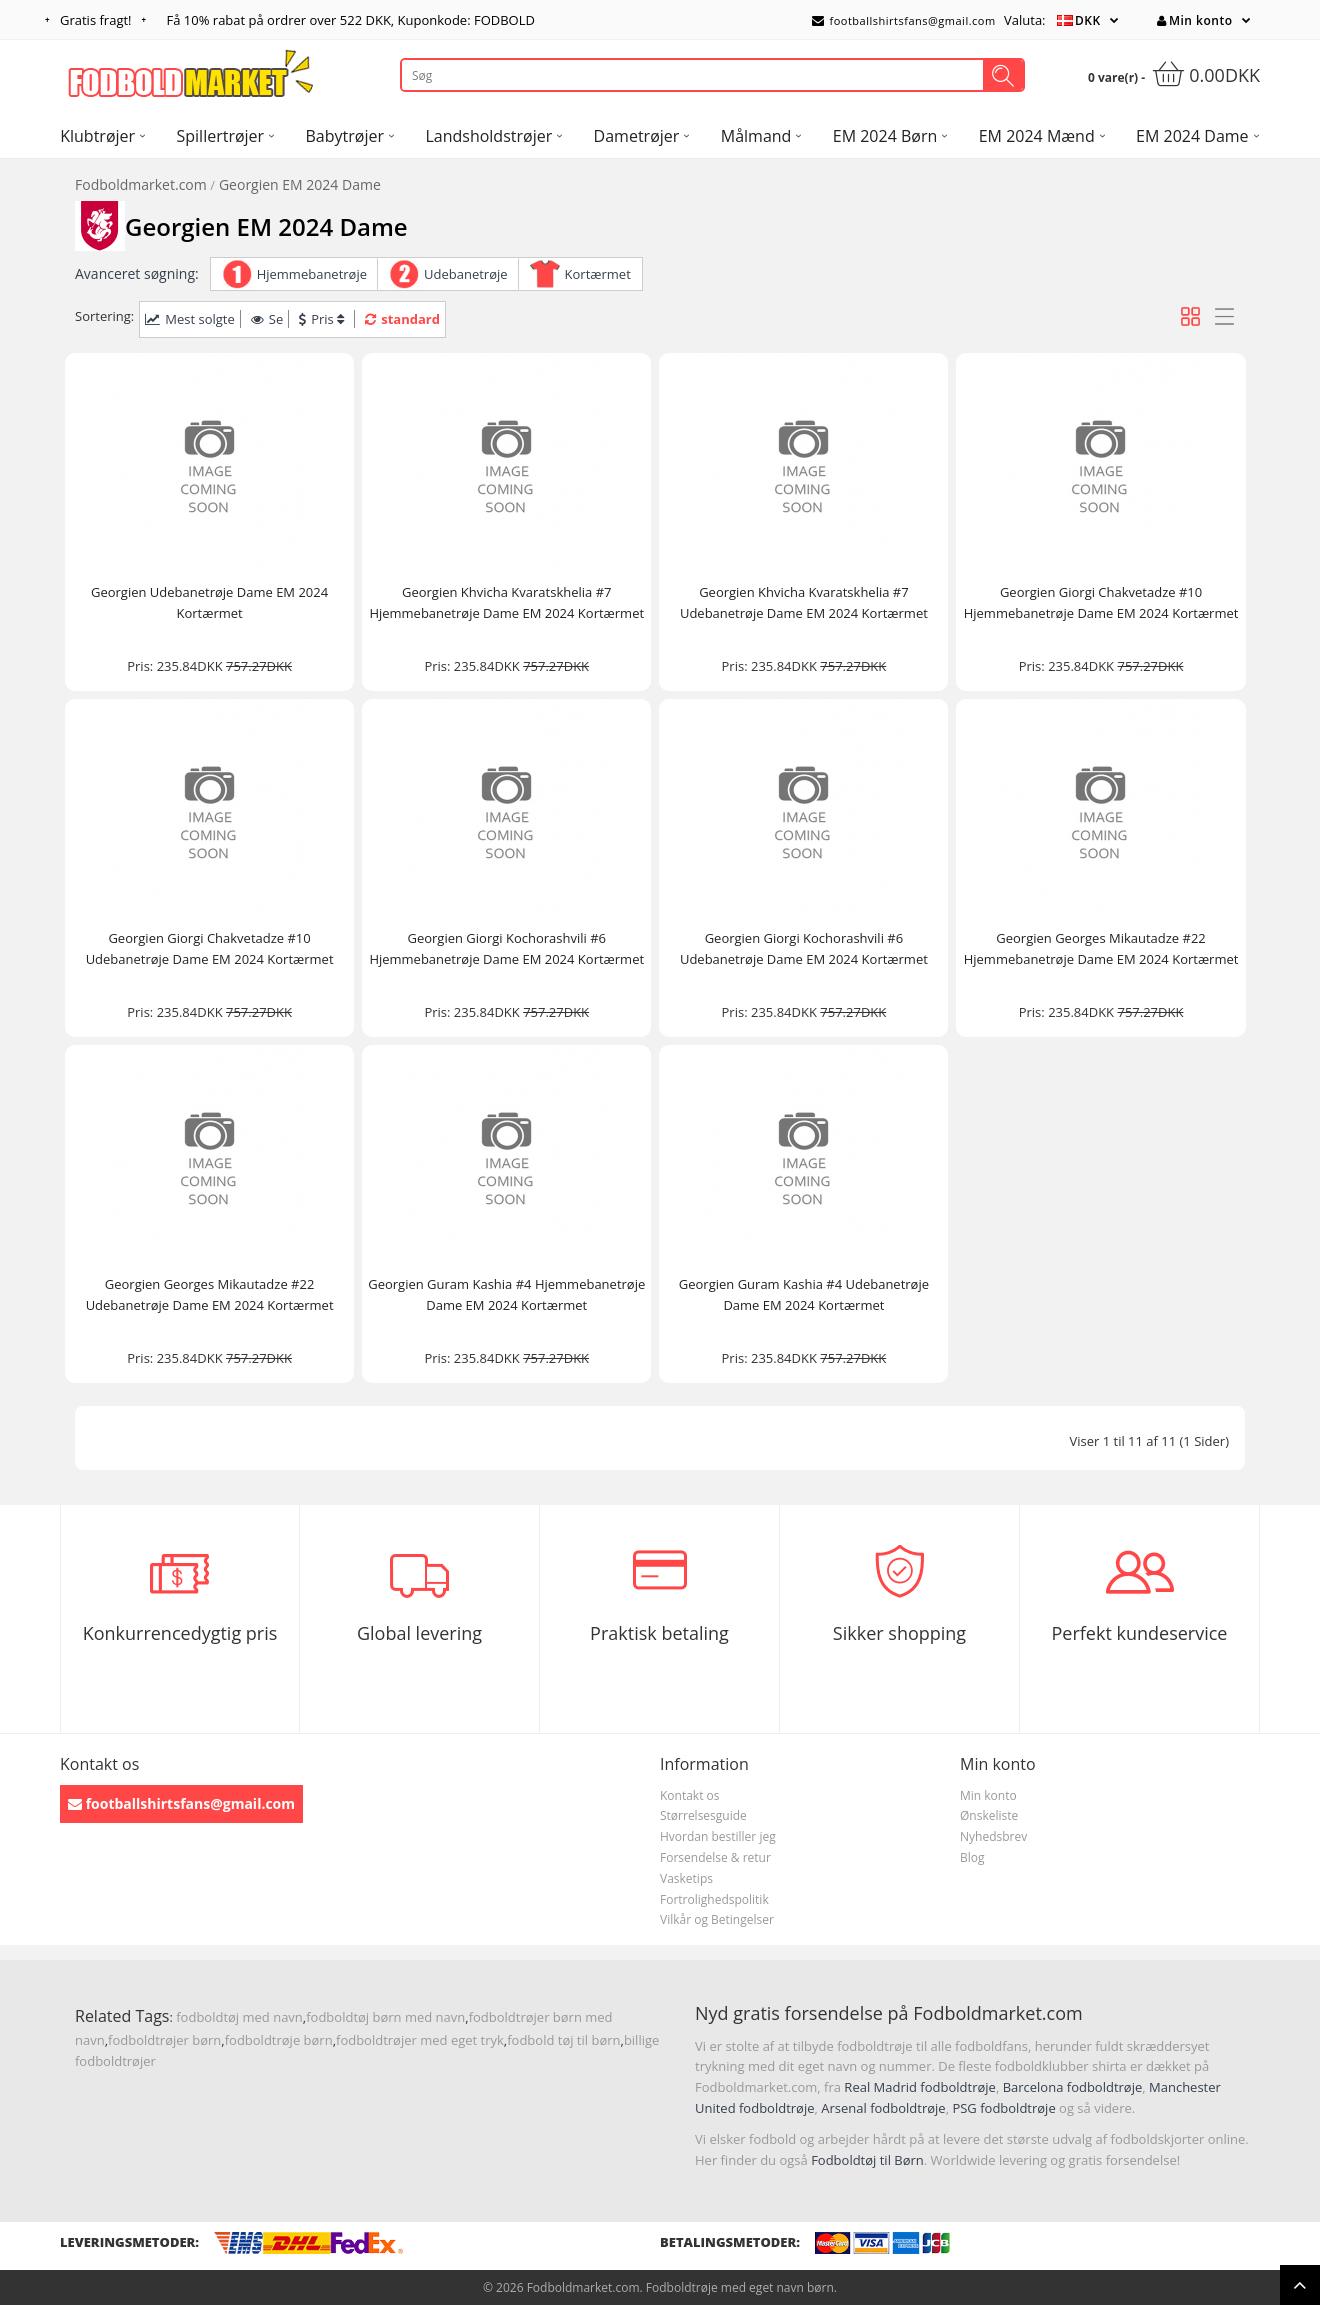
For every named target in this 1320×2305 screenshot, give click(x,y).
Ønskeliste (989, 1815)
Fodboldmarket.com (141, 184)
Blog (972, 1857)
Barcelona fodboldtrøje (1073, 2087)
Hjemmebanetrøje (312, 274)
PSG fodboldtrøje (1003, 2108)
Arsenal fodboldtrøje (883, 2108)
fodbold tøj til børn (563, 2040)
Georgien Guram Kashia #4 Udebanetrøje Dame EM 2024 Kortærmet (804, 1294)
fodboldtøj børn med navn (385, 2017)
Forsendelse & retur (715, 1857)
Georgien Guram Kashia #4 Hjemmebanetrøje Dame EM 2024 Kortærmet (506, 1294)
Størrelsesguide (703, 1815)
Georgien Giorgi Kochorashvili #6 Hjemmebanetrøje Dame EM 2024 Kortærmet (506, 948)
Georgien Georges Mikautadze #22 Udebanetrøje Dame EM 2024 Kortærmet (210, 1294)
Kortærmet (598, 274)
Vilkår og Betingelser (717, 1919)
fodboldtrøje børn (279, 2040)
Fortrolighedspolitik (714, 1899)
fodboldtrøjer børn (164, 2040)
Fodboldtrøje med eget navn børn (740, 2287)
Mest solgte (190, 319)
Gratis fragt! (96, 20)
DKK (1088, 20)
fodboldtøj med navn (239, 2017)
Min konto (1194, 20)
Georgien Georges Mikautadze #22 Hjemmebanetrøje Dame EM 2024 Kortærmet (1101, 948)
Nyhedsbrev (993, 1836)
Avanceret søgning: (137, 273)
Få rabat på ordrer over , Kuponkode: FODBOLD (351, 20)
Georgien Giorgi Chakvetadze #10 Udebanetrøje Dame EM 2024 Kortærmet (210, 948)
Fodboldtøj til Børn (867, 2160)
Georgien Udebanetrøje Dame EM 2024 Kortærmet (209, 602)
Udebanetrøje (466, 274)
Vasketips (686, 1878)
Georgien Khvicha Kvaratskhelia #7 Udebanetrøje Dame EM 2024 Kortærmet (804, 602)
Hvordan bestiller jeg (718, 1836)
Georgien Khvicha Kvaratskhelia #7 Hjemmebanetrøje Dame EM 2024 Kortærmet (506, 602)
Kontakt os (690, 1795)
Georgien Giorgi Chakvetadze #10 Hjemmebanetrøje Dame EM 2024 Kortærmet (1101, 602)
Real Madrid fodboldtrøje (920, 2087)
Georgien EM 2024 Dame (300, 184)
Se (267, 319)
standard (402, 319)
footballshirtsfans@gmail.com (904, 20)
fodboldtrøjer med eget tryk (420, 2040)
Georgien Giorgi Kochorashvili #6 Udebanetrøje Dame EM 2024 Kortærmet (804, 948)
